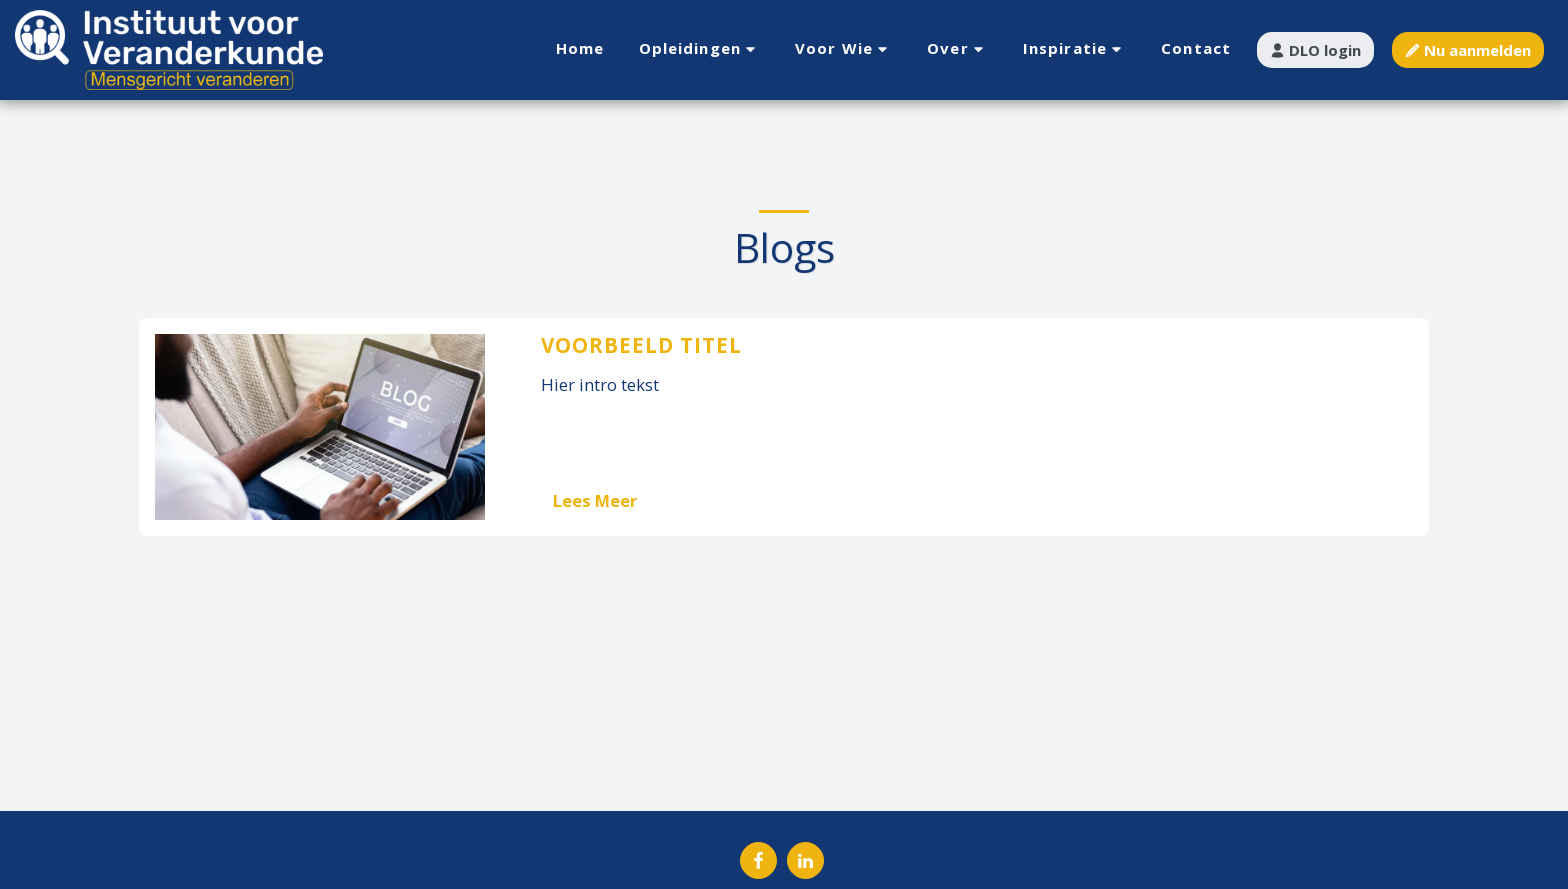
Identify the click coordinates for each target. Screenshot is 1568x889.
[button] (700, 49)
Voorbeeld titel (641, 345)
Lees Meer (595, 500)
